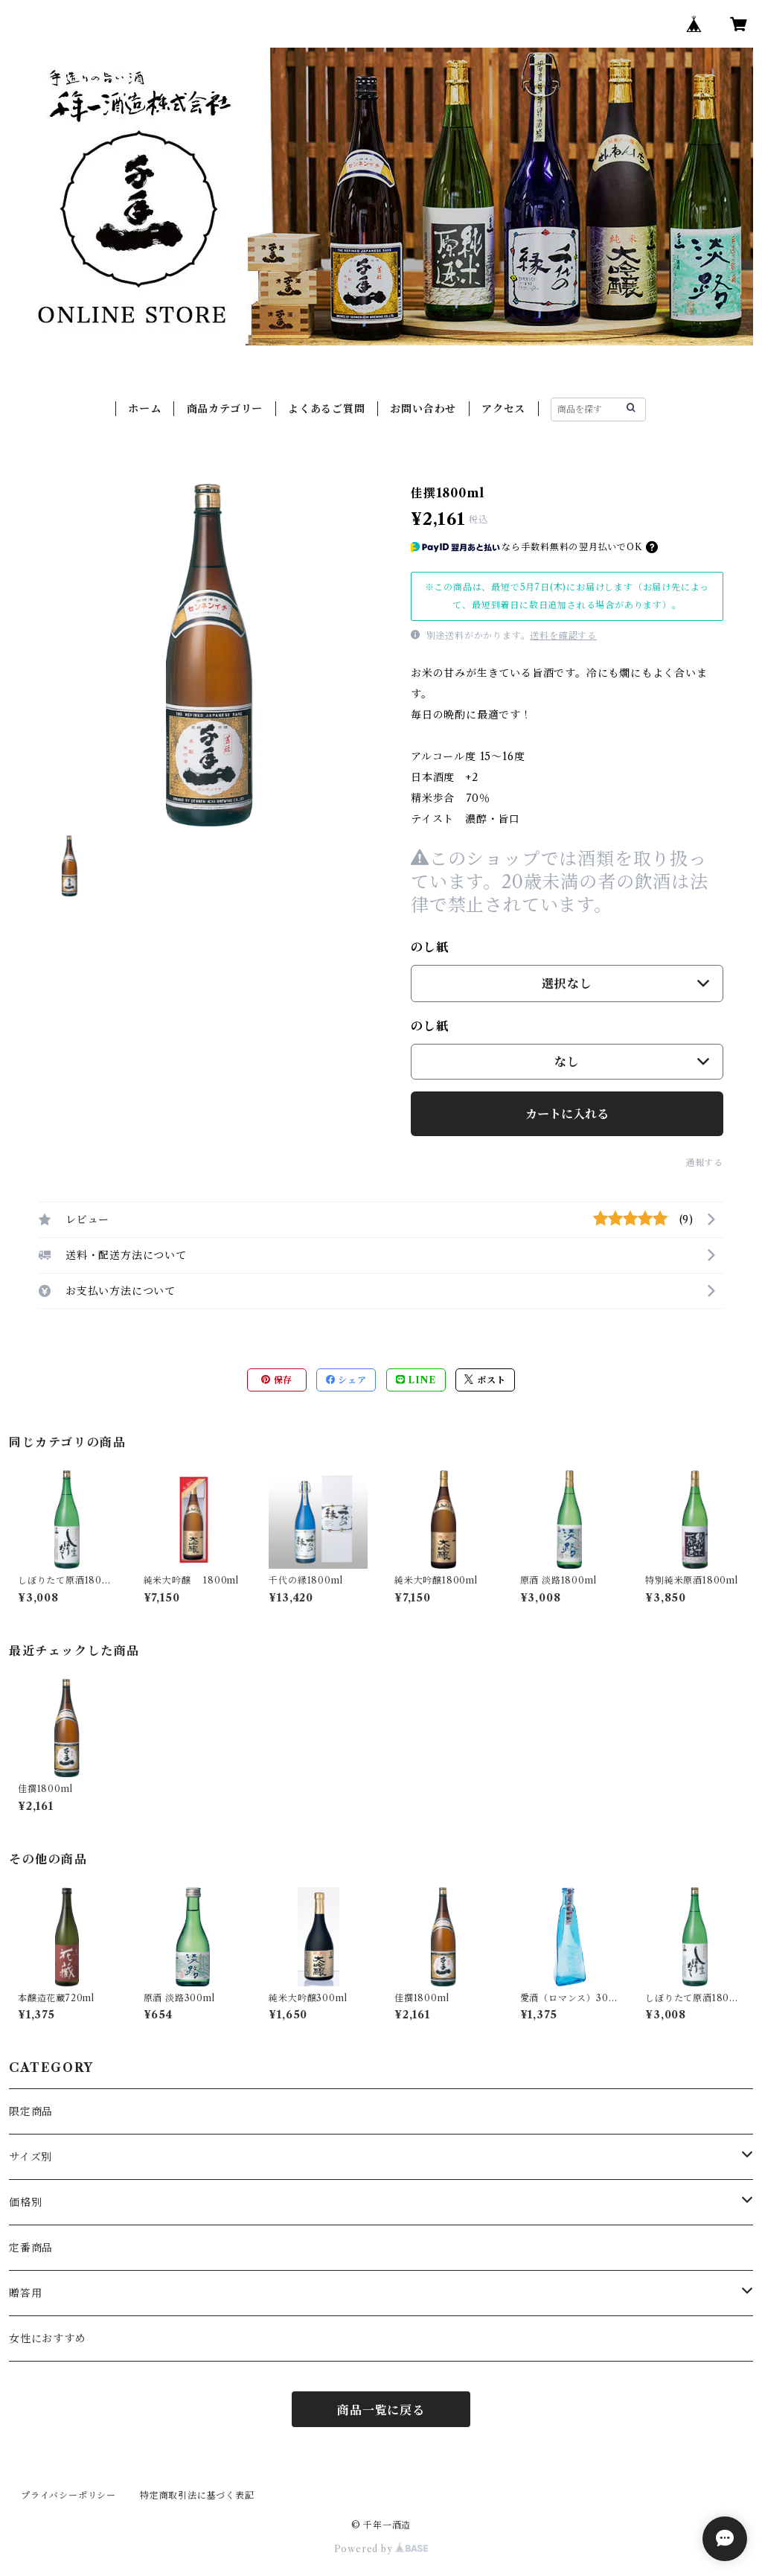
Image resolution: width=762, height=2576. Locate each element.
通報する (704, 1162)
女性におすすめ (47, 2338)
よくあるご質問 (326, 408)
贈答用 (25, 2293)
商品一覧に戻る (381, 2410)
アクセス (503, 408)
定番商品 (31, 2247)
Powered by (381, 2548)
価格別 (25, 2202)
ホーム (144, 408)
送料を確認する (563, 635)
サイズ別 (30, 2157)
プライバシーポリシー (68, 2495)
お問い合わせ (423, 408)
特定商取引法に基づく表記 (197, 2495)
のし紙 (429, 947)
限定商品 (31, 2111)
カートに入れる (567, 1113)
